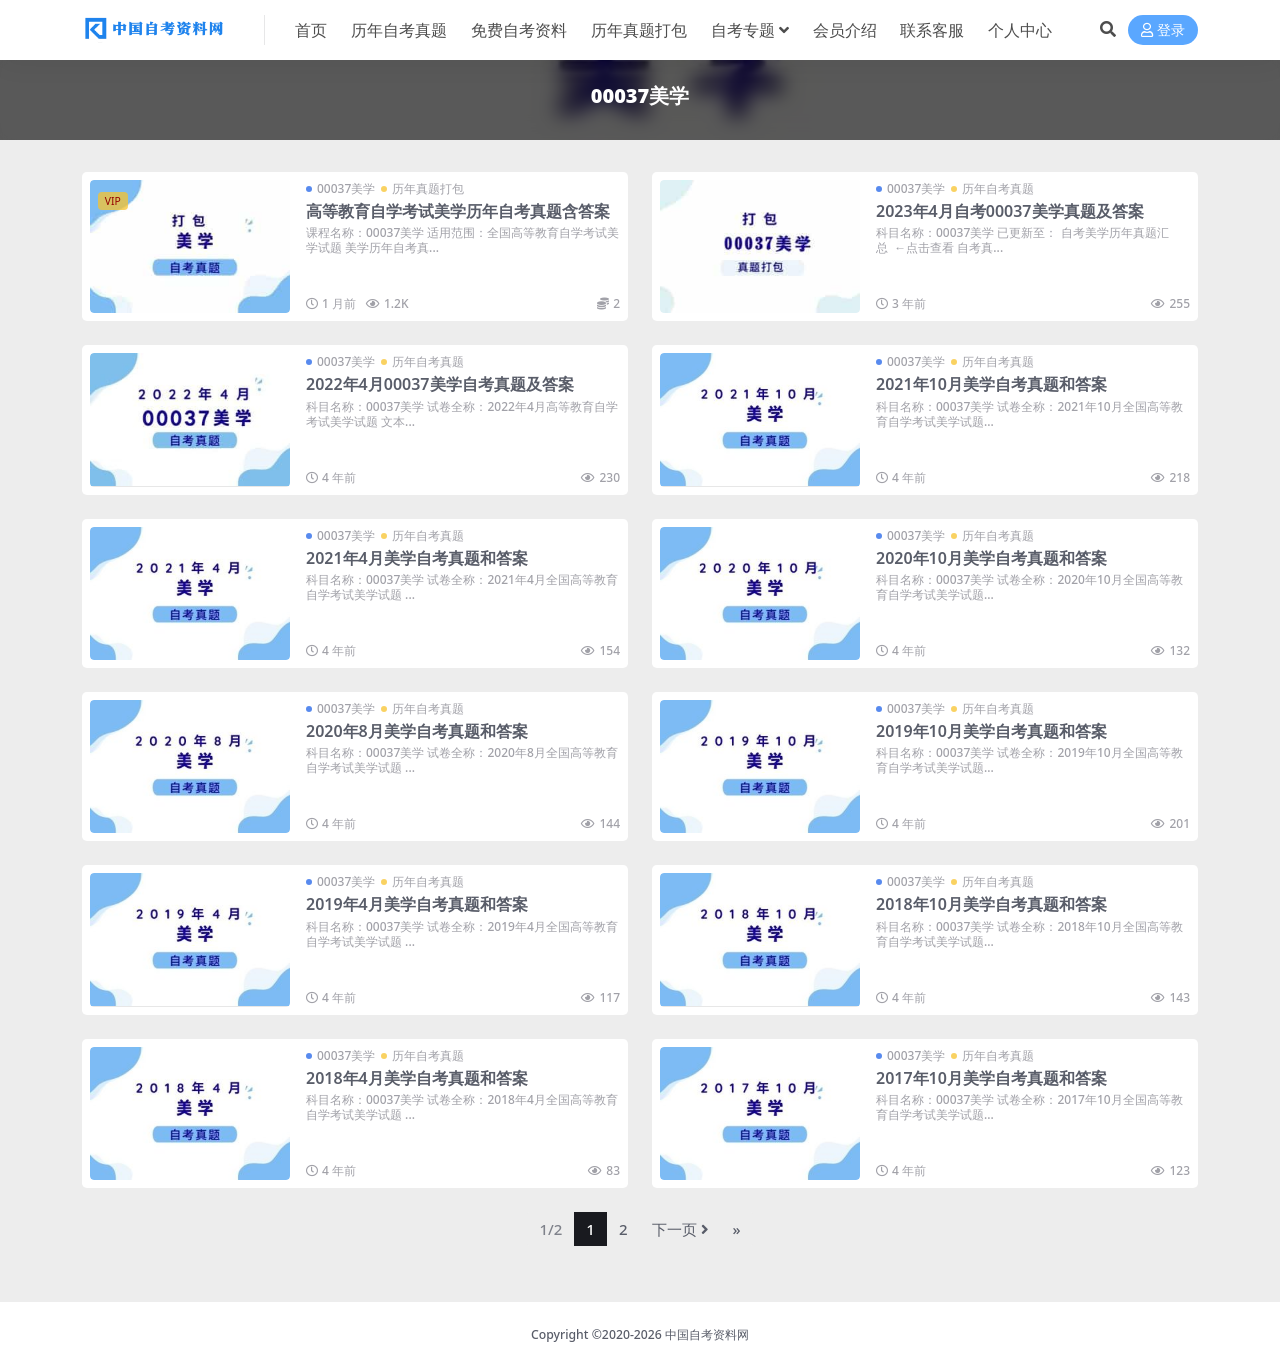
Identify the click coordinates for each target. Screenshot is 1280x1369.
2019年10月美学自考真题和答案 (991, 731)
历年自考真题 (998, 188)
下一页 (680, 1229)
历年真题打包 (428, 188)
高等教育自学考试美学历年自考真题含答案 (458, 211)
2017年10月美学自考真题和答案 (991, 1078)
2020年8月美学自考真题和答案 (417, 731)
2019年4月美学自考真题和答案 (417, 904)
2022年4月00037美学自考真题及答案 (440, 384)
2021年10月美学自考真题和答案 (991, 384)
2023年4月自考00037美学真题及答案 (1010, 211)
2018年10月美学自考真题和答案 (991, 904)
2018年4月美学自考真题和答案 (417, 1078)
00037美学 (346, 188)
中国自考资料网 (707, 1334)
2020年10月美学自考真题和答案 (991, 558)
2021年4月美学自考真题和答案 (417, 558)
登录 (1163, 30)
